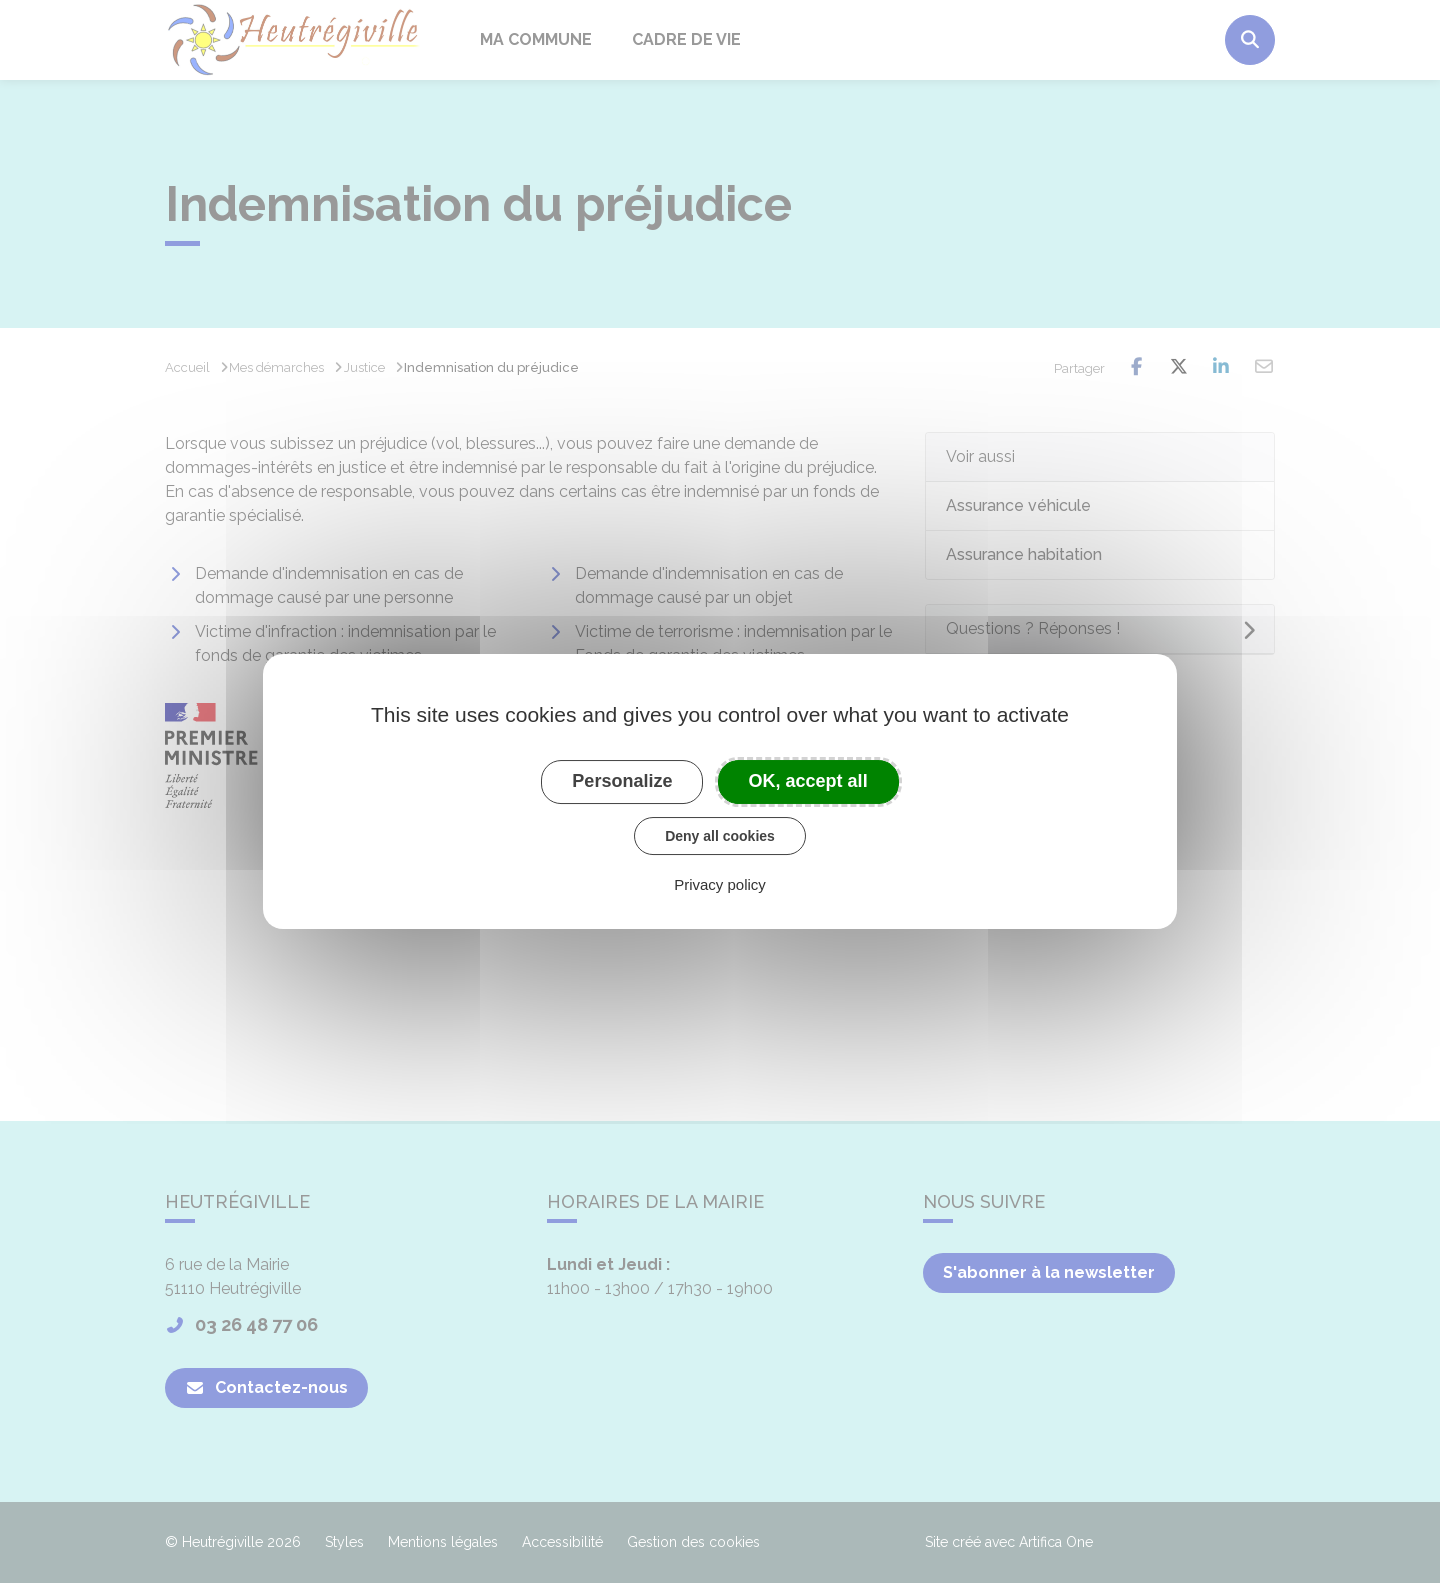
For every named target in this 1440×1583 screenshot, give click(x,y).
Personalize (622, 781)
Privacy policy (720, 884)
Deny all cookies (720, 836)
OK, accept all (808, 781)
